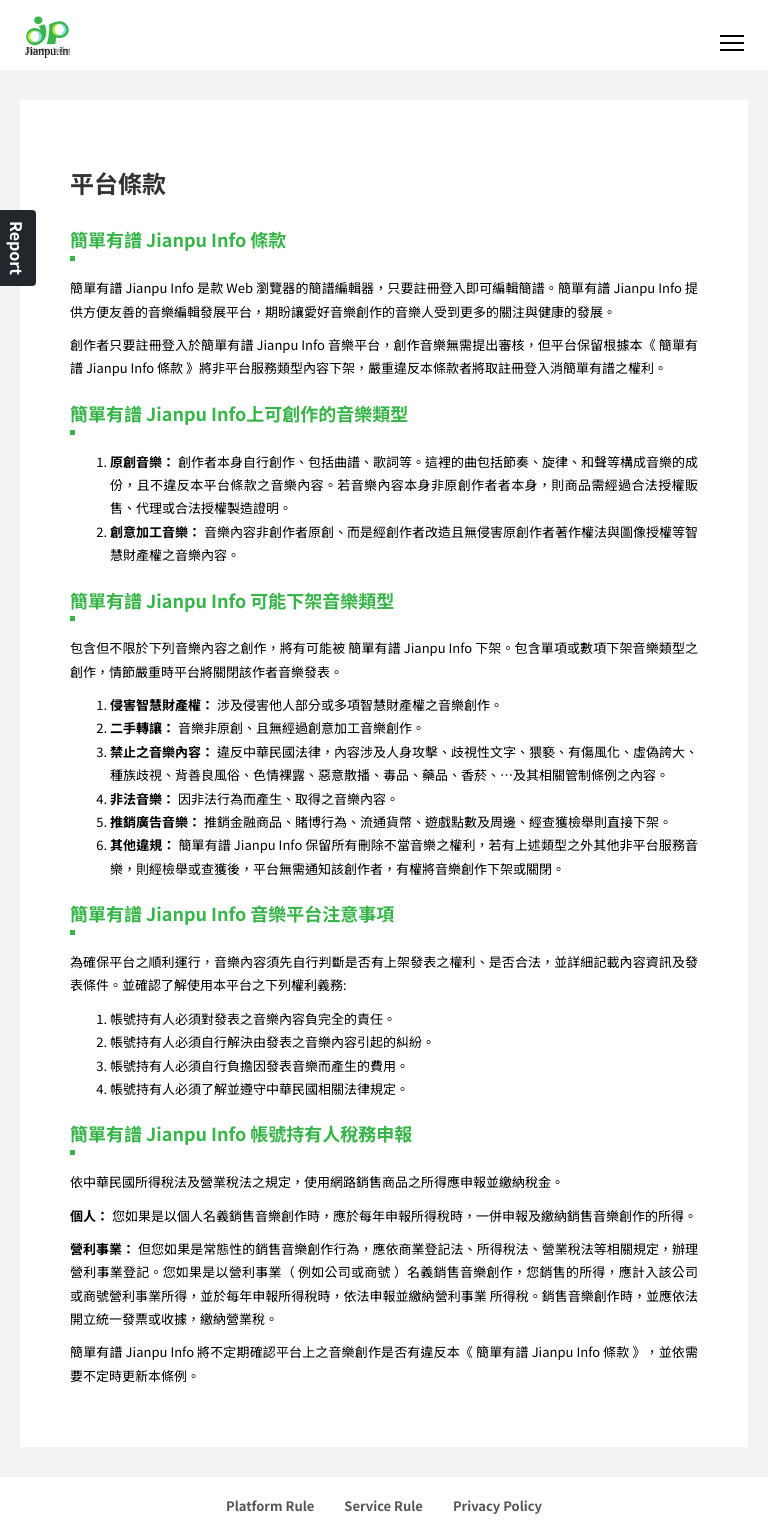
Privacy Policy (497, 1505)
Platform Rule (270, 1505)
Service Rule (383, 1505)
